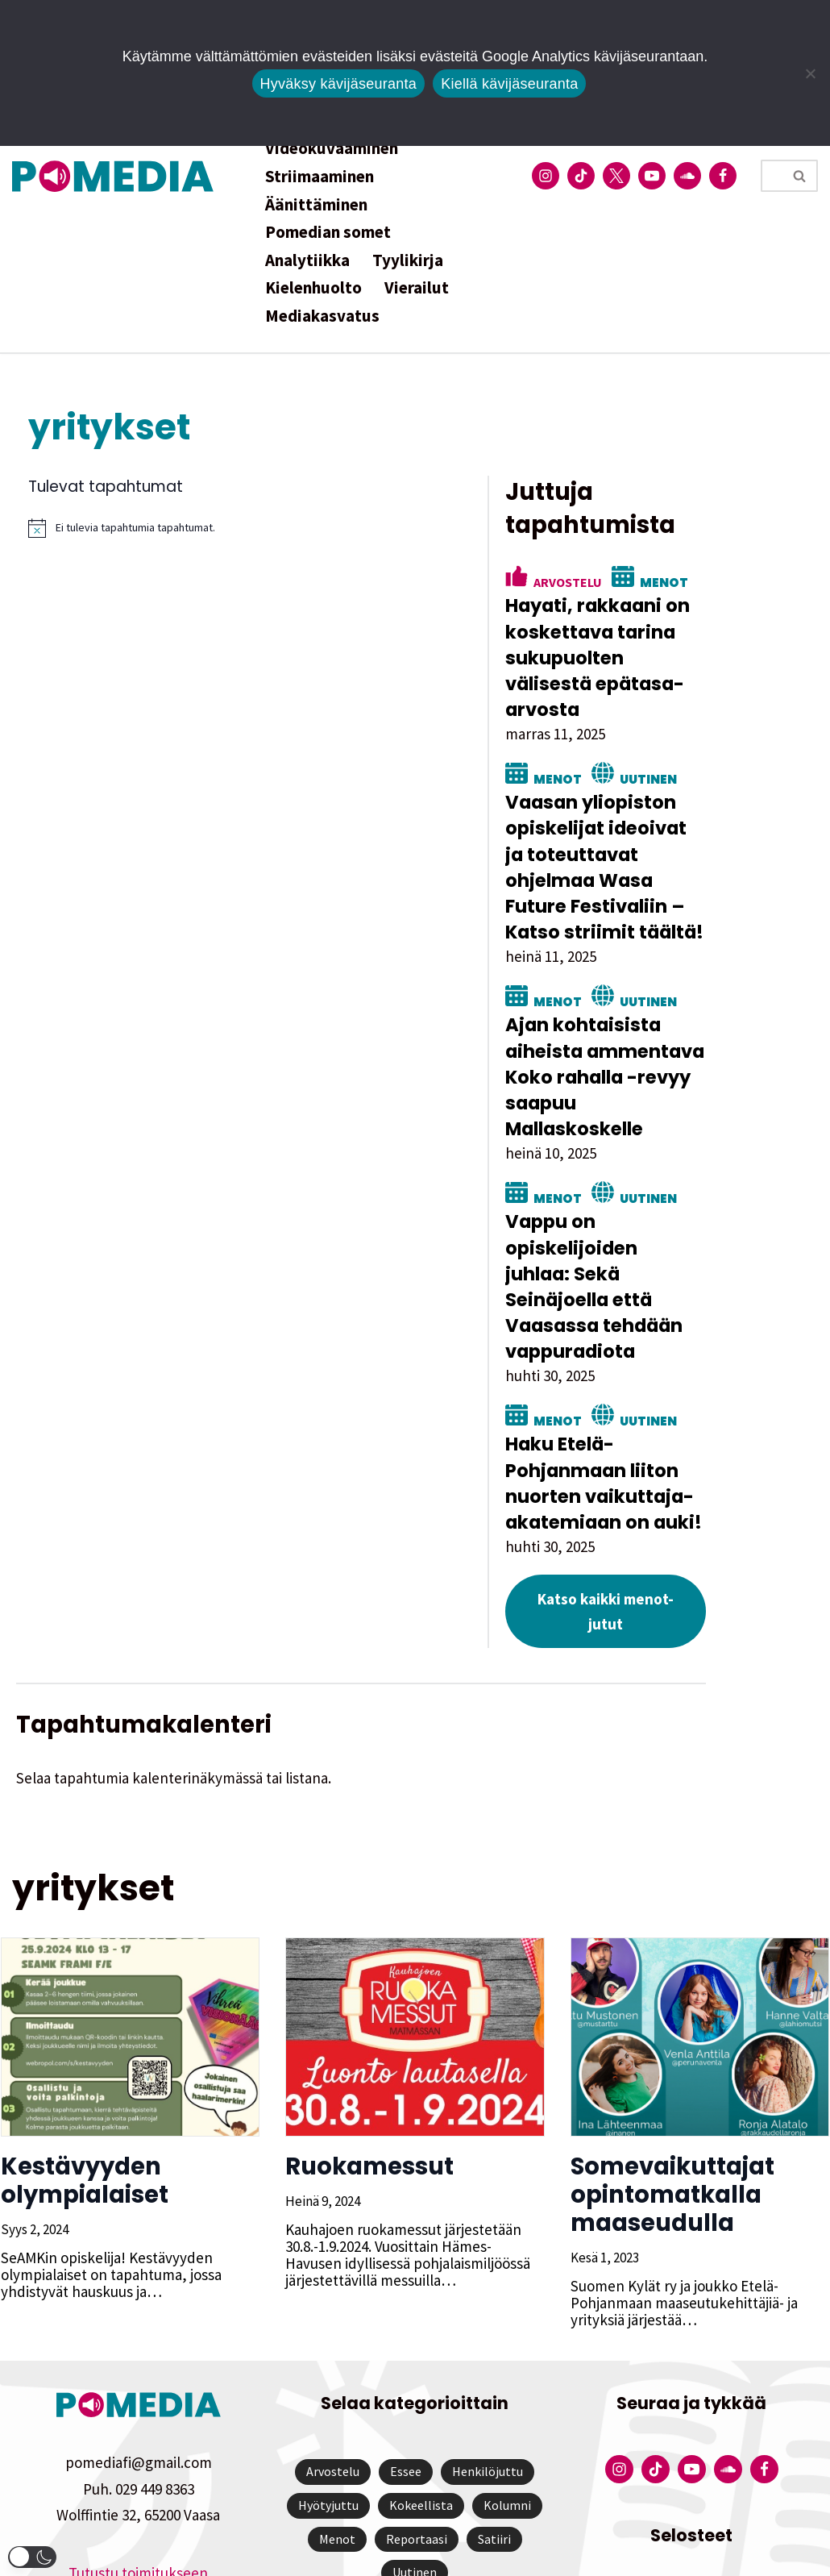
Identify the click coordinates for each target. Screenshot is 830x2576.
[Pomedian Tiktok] (581, 175)
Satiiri (494, 2411)
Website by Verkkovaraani (415, 2555)
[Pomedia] (117, 176)
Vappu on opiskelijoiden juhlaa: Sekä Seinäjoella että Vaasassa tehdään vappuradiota (664, 1196)
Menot (720, 581)
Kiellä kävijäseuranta (509, 84)
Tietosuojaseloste (692, 2464)
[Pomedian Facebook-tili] (723, 175)
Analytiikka (307, 260)
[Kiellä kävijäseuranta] (810, 73)
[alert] (270, 528)
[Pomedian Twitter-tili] (616, 175)
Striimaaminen (319, 176)
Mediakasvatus (322, 316)
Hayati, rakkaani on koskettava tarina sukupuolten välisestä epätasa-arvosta (668, 645)
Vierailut (416, 287)
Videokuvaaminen (331, 148)
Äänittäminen (316, 204)
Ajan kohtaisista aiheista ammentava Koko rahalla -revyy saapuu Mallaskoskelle (671, 1012)
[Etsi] (771, 176)
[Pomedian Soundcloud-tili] (687, 175)
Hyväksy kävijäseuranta (338, 84)
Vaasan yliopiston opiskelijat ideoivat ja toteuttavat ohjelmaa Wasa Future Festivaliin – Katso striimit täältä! (674, 828)
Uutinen (704, 752)
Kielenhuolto (313, 287)
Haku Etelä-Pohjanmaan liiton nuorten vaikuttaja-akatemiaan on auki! (662, 1380)
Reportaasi (416, 2411)
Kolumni (507, 2377)
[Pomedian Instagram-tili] (545, 175)
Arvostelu (624, 581)
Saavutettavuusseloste (691, 2490)
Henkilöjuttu (487, 2344)
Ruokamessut (368, 2038)
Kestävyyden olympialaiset (84, 2052)
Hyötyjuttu (328, 2377)
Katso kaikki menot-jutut (671, 1494)
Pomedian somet (328, 232)
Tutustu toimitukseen (138, 2444)
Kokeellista (421, 2377)
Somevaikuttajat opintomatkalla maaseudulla (672, 2066)
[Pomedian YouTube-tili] (652, 175)
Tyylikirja (407, 260)
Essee (405, 2344)
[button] (32, 2557)
